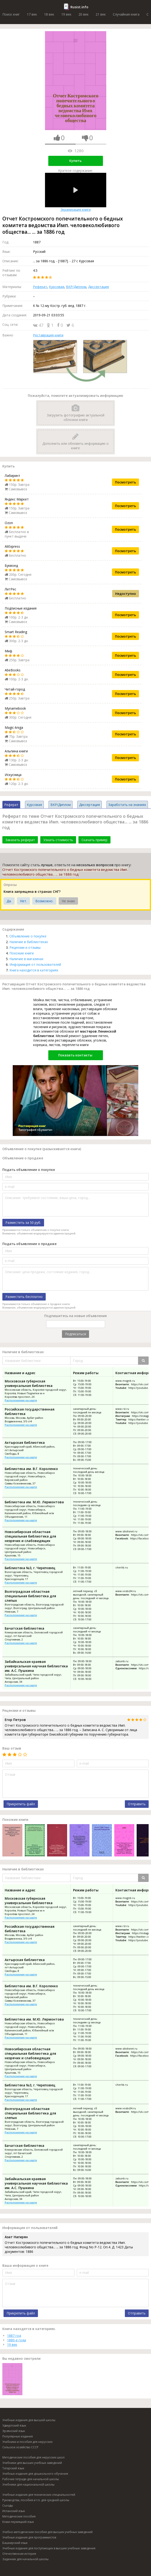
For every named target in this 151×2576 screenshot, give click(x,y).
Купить (75, 160)
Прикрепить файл (21, 1804)
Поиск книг (11, 14)
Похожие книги (21, 953)
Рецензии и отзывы (25, 947)
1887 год (14, 2335)
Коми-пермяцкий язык (18, 2522)
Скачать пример (94, 840)
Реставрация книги (48, 335)
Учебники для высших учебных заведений (32, 2463)
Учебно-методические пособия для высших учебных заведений (47, 2532)
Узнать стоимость (58, 840)
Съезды (7, 2506)
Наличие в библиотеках (28, 942)
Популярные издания (17, 2436)
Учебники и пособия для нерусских (27, 2442)
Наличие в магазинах (26, 959)
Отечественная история (19, 2554)
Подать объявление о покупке (28, 1169)
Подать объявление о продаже (29, 1243)
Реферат (40, 286)
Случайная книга (126, 14)
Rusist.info (79, 7)
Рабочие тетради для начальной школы (30, 2479)
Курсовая (56, 286)
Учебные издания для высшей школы (28, 2420)
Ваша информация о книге (25, 2265)
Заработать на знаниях (127, 804)
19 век (66, 14)
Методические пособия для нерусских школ (33, 2457)
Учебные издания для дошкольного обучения (35, 2474)
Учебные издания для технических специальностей (38, 2495)
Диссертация (98, 286)
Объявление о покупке (27, 936)
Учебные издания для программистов (29, 2537)
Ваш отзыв (11, 1748)
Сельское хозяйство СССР (20, 2447)
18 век (49, 14)
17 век (32, 14)
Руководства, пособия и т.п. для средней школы (35, 2500)
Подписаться (75, 1334)
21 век (101, 14)
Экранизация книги (75, 192)
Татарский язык (13, 2468)
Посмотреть (125, 482)
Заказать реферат (20, 840)
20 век (83, 14)
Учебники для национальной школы (28, 2485)
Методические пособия (19, 2516)
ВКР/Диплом (76, 286)
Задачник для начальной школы (25, 2559)
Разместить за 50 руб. (23, 1222)
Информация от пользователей (35, 964)
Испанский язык (13, 2511)
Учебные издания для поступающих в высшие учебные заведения (48, 2548)
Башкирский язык (15, 2543)
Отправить (137, 1804)
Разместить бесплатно (24, 1296)
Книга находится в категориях (33, 970)
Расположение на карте (21, 1400)
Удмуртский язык (14, 2425)
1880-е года (16, 2340)
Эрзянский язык (13, 2431)
